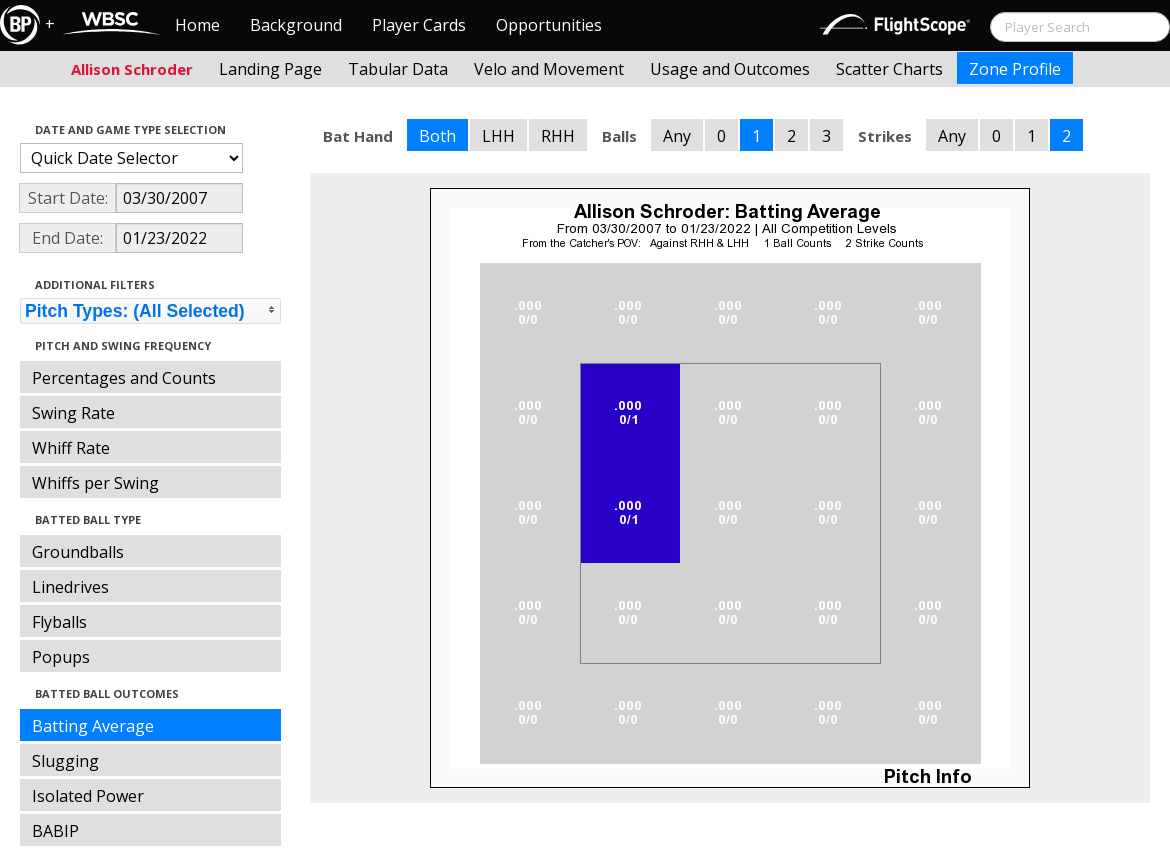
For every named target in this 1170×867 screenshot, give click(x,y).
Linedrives (70, 587)
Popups (61, 657)
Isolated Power (88, 796)
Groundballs (78, 552)
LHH (498, 136)
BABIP (55, 831)
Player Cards (419, 25)
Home (197, 25)
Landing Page (270, 69)
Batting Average (93, 726)
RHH (558, 136)
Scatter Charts (889, 69)
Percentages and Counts (124, 378)
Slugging (65, 761)
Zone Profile (1015, 69)
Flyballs (59, 622)
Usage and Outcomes (730, 69)
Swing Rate (73, 413)
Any (677, 136)
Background (296, 25)
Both (437, 136)
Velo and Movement (549, 69)
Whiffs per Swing (95, 483)
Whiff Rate (71, 448)
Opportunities (549, 25)
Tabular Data (398, 69)
